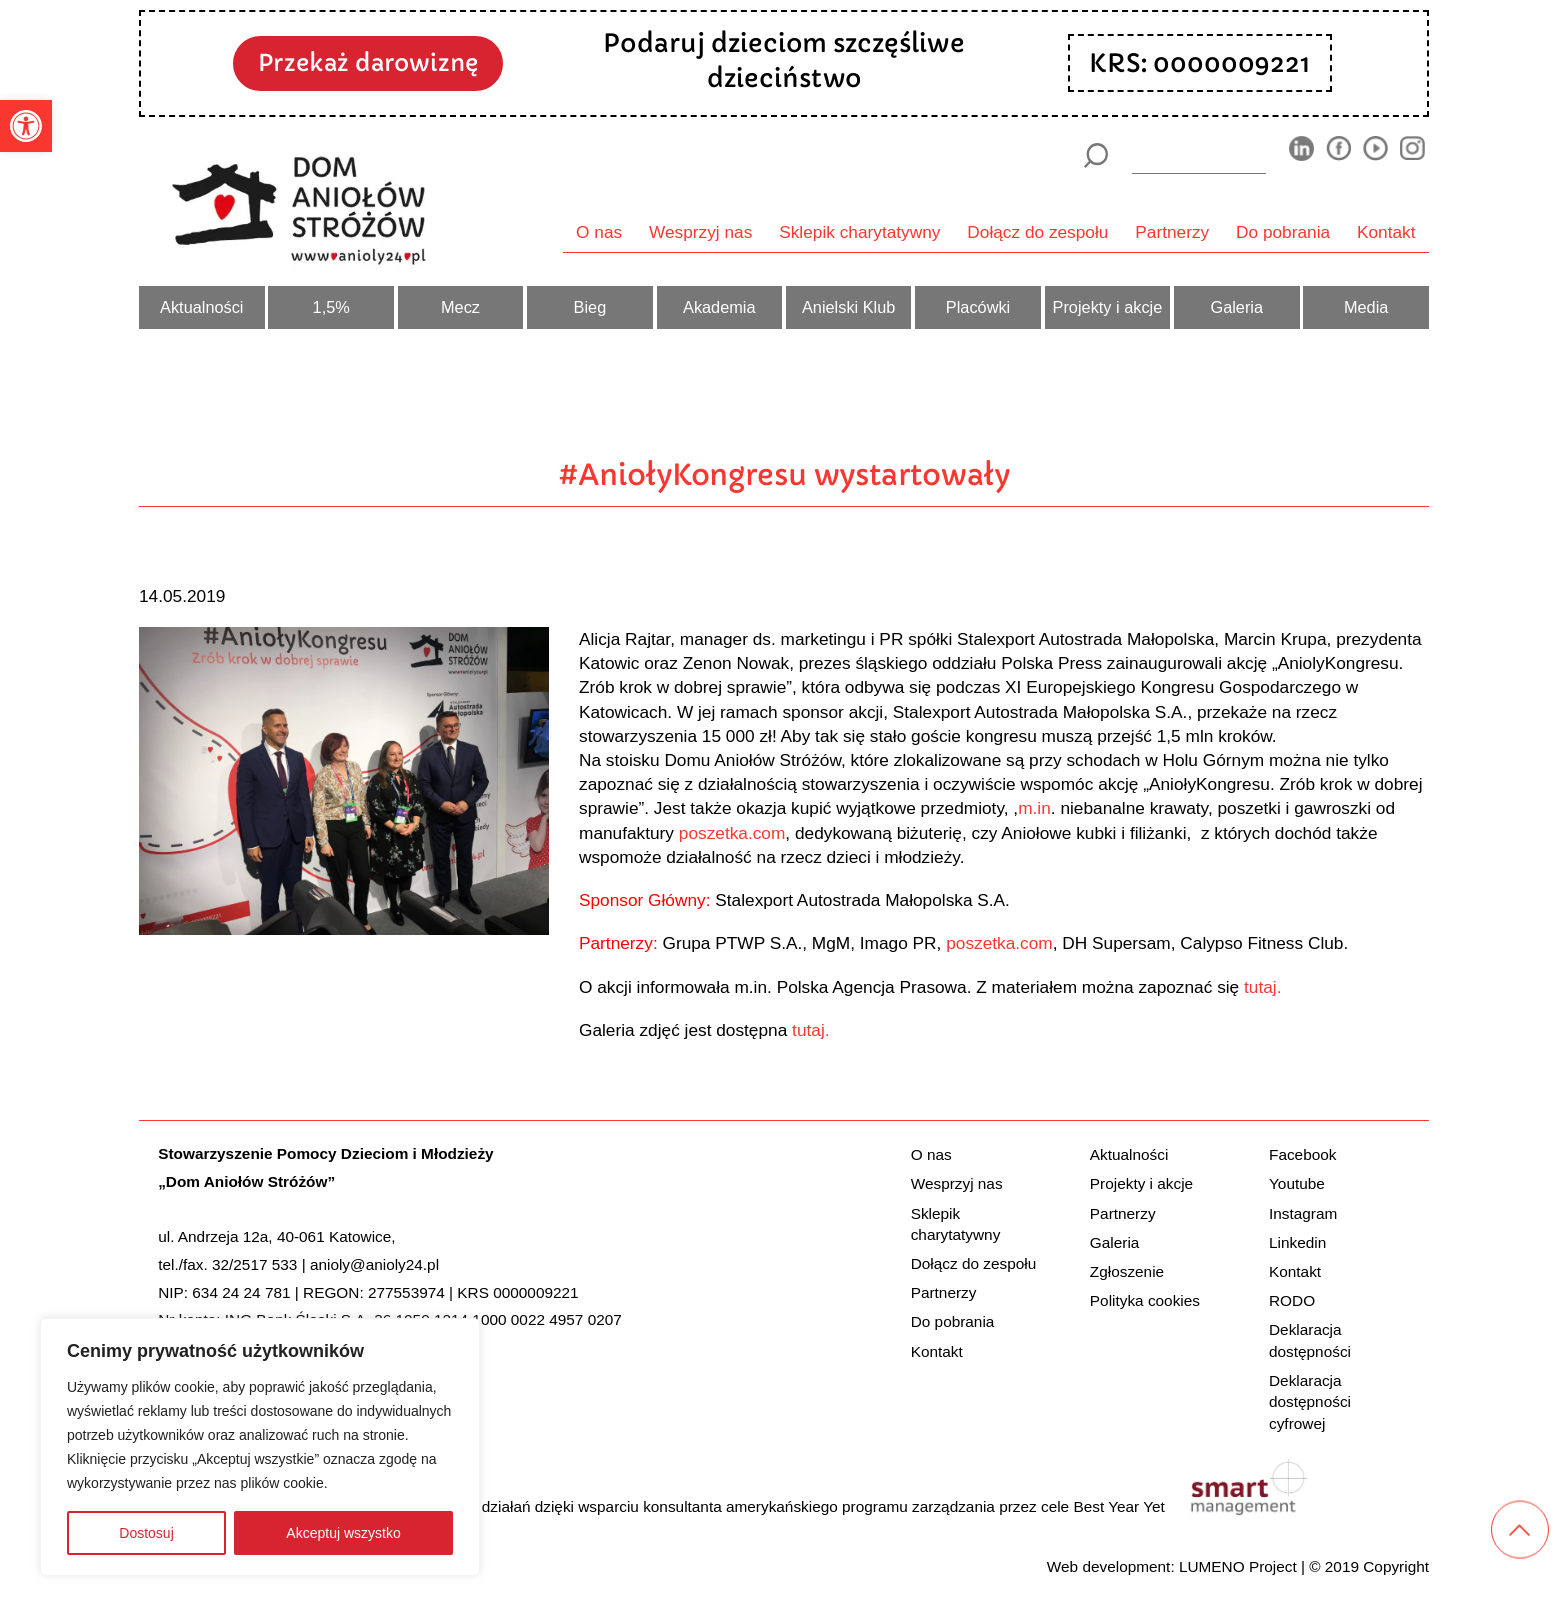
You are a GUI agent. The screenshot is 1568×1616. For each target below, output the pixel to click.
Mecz (460, 307)
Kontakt (1386, 232)
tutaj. (1262, 987)
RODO (1292, 1300)
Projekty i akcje (1108, 307)
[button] (26, 126)
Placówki (978, 307)
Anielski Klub (848, 307)
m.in (1034, 808)
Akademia (719, 307)
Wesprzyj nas (700, 232)
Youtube (1297, 1183)
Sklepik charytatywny (859, 232)
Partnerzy (1172, 232)
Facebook (1302, 1154)
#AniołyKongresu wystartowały (784, 474)
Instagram (1303, 1213)
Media (1366, 307)
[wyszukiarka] (1199, 155)
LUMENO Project (1238, 1566)
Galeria (1236, 307)
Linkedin (1297, 1242)
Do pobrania (1283, 232)
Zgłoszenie (1127, 1271)
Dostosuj (146, 1533)
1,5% (331, 307)
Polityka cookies (1145, 1300)
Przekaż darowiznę (368, 62)
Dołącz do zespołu (1037, 232)
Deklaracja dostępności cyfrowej (1310, 1402)
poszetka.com (732, 833)
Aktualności (201, 307)
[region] (260, 1447)
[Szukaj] (1095, 155)
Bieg (590, 307)
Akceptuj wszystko (343, 1533)
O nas (599, 232)
